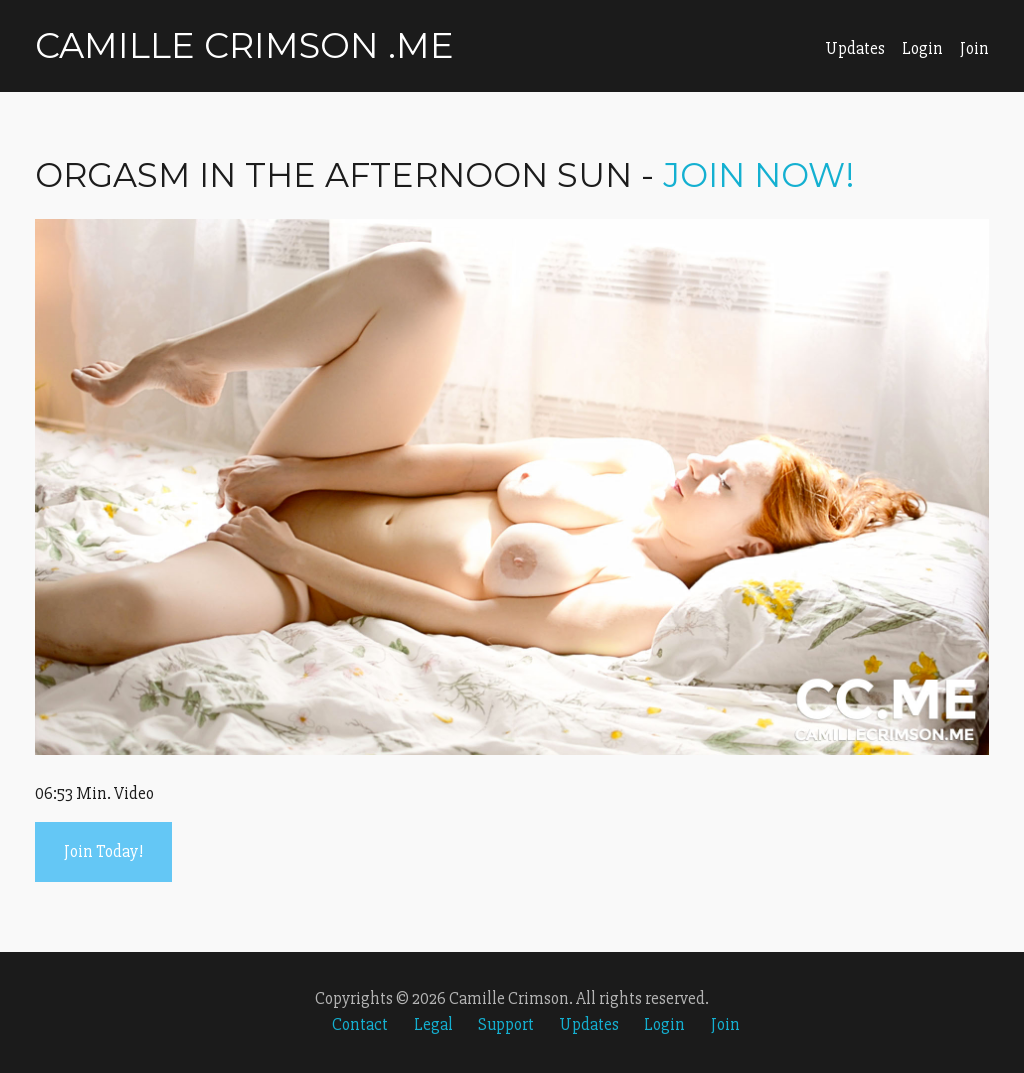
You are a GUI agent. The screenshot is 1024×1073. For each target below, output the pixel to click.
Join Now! (759, 175)
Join (974, 48)
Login (922, 48)
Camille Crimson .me (244, 45)
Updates (855, 48)
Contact (360, 1024)
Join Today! (103, 851)
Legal (433, 1024)
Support (506, 1024)
